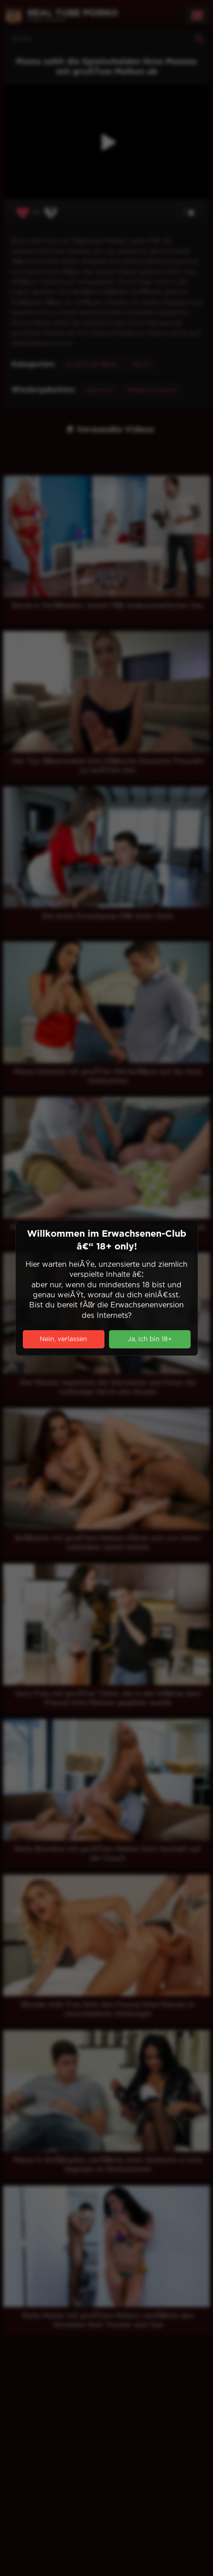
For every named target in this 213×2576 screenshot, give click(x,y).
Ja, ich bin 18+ (150, 1339)
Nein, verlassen (63, 1339)
